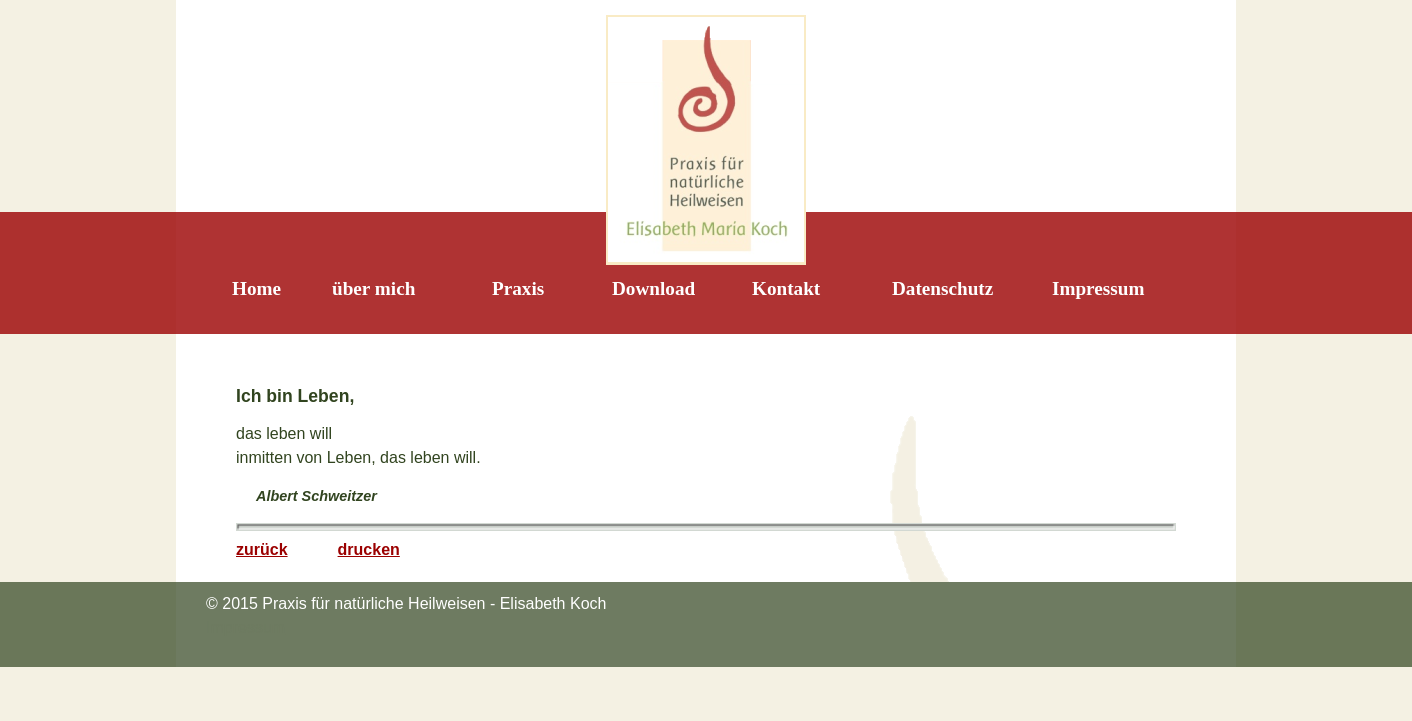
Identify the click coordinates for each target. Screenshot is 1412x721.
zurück (262, 549)
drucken (369, 549)
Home (256, 288)
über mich (373, 288)
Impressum (1098, 288)
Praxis (518, 288)
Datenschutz (942, 288)
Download (653, 288)
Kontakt (786, 288)
